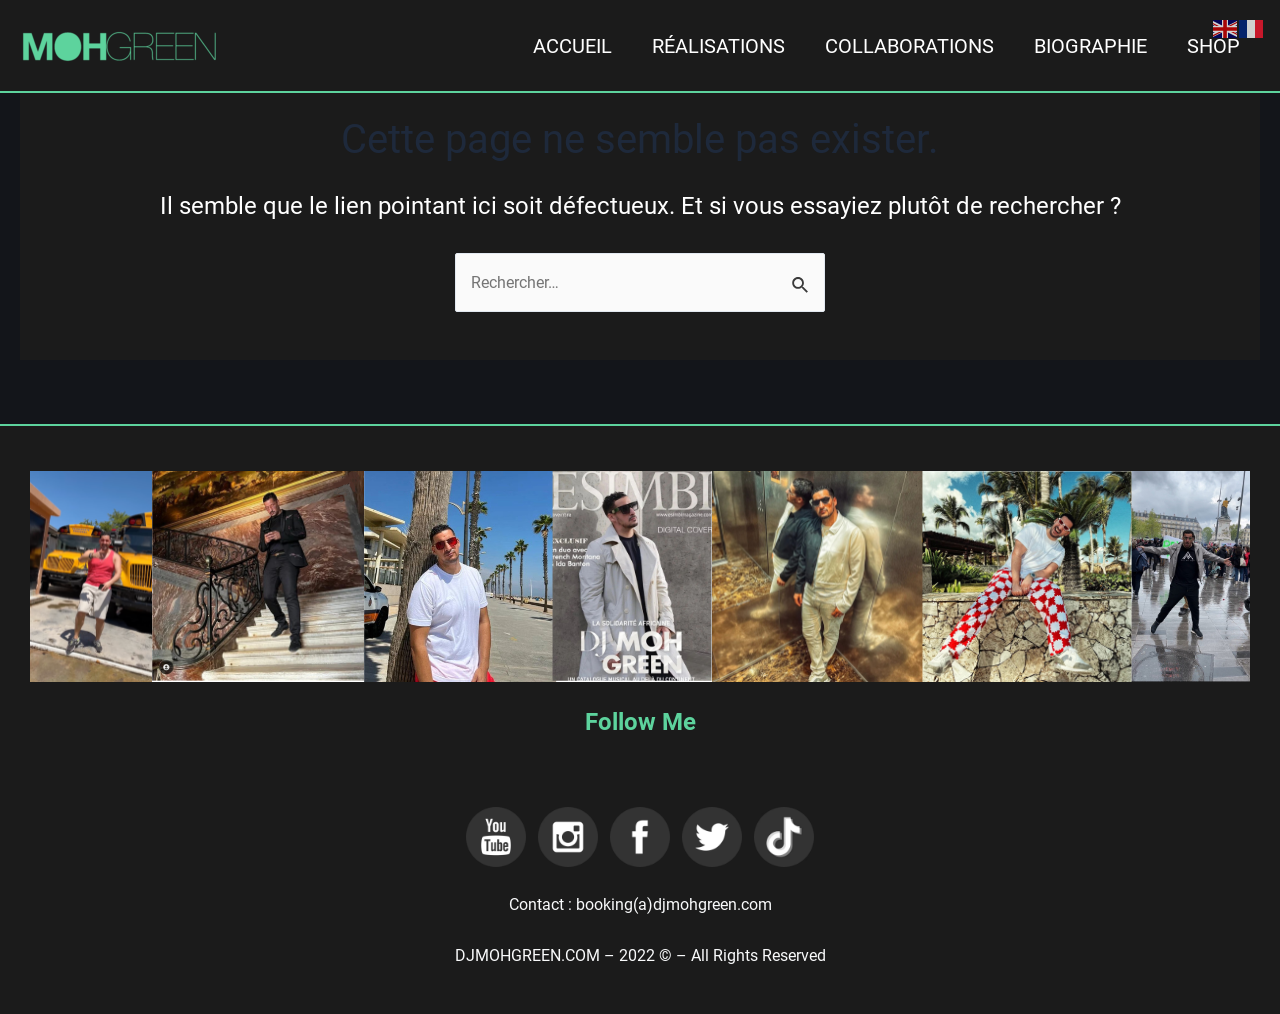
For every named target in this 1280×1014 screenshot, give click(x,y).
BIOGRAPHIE (1090, 46)
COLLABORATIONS (909, 46)
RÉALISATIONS (718, 46)
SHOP (1213, 46)
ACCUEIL (572, 46)
